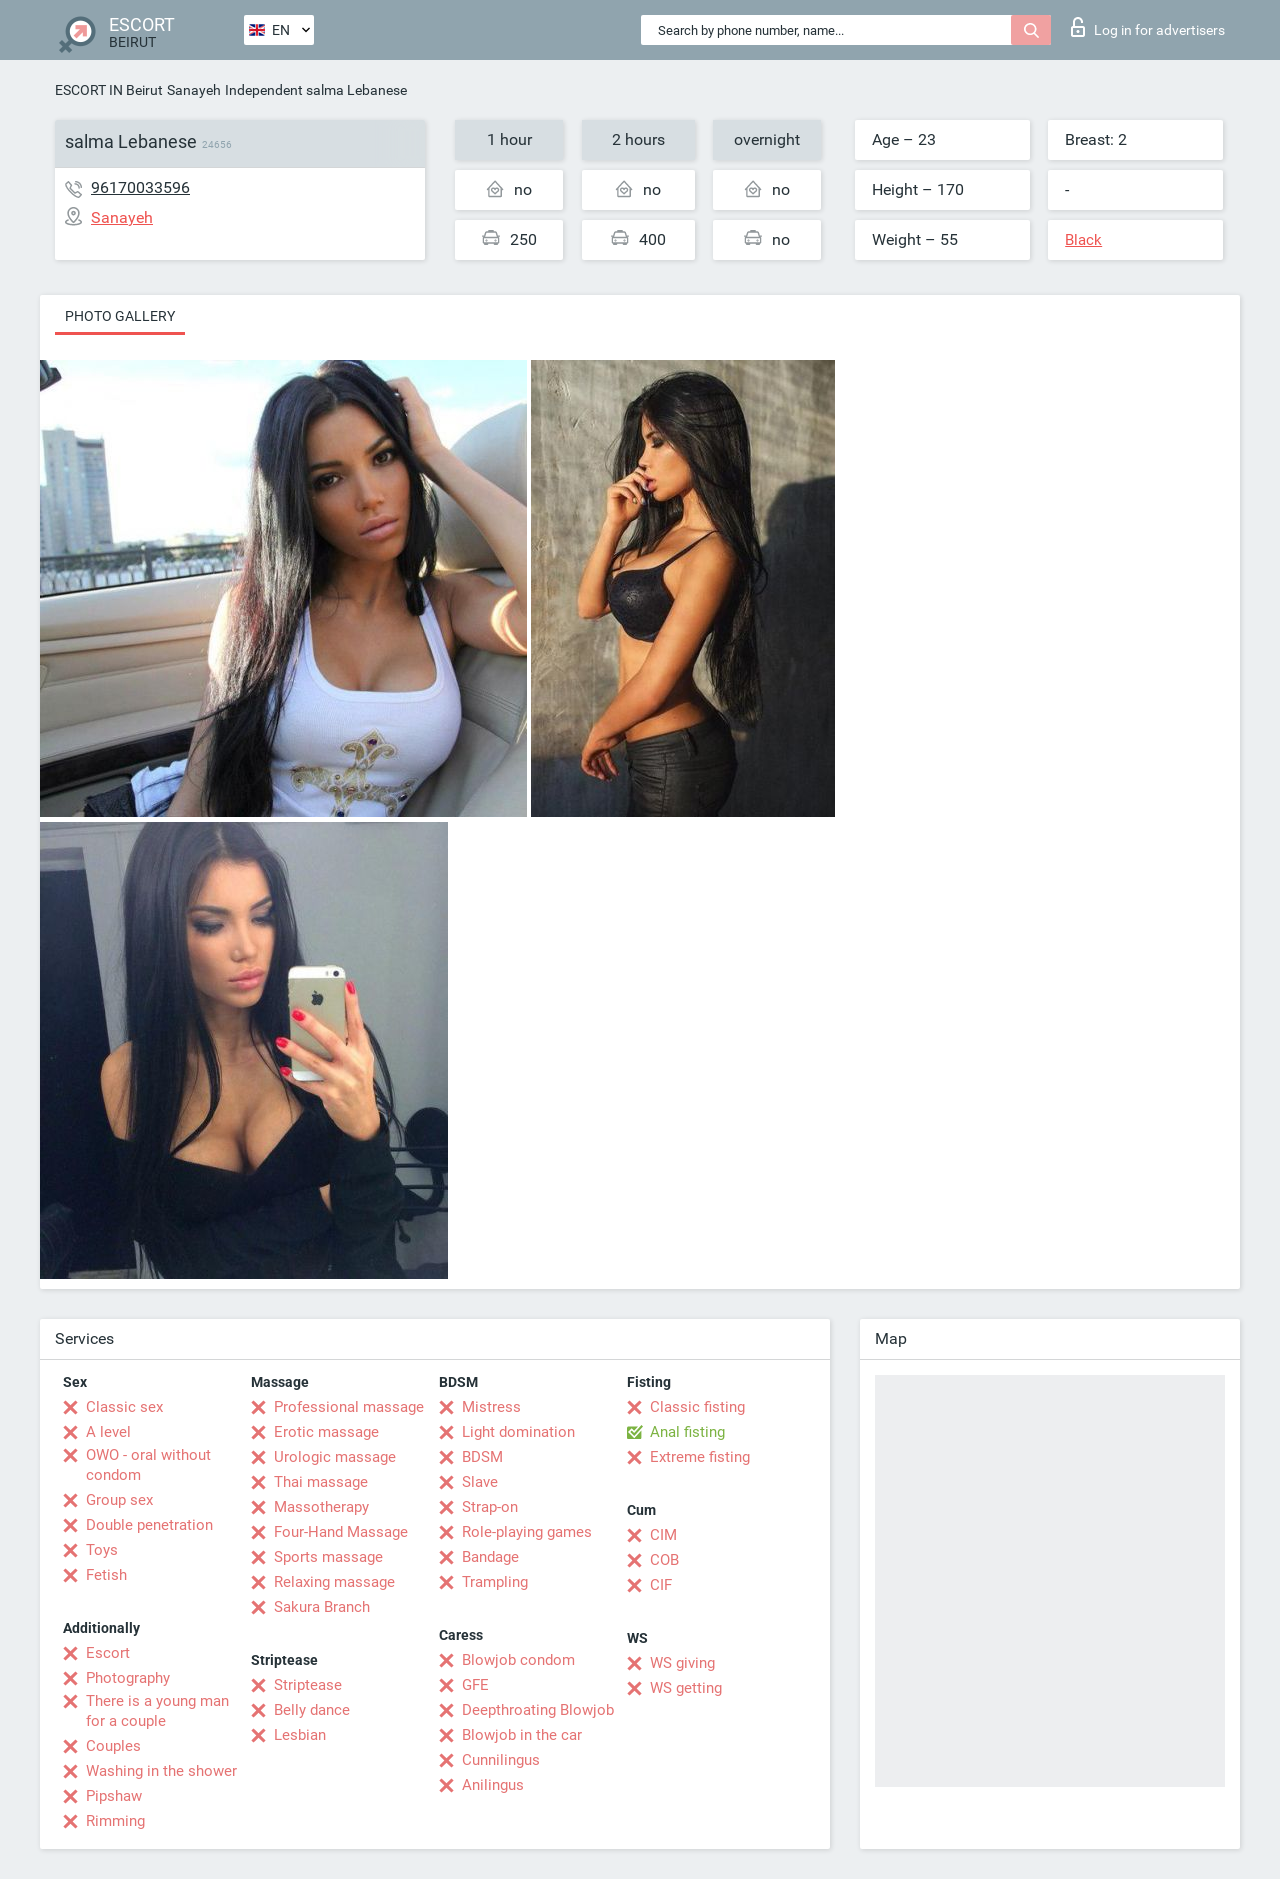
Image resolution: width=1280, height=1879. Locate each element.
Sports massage (328, 1557)
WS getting (686, 1688)
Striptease (308, 1685)
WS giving (682, 1663)
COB (664, 1560)
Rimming (115, 1821)
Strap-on (490, 1507)
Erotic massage (326, 1432)
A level (108, 1432)
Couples (113, 1746)
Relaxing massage (334, 1582)
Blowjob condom (518, 1660)
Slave (480, 1482)
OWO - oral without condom (148, 1465)
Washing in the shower (161, 1771)
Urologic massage (335, 1457)
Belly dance (312, 1710)
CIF (661, 1585)
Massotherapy (321, 1507)
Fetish (106, 1575)
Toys (102, 1550)
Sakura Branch (322, 1607)
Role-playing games (527, 1532)
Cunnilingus (501, 1760)
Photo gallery (120, 316)
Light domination (518, 1432)
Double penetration (149, 1525)
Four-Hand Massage (341, 1532)
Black (1083, 240)
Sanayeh (194, 90)
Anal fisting (687, 1432)
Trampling (495, 1582)
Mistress (491, 1407)
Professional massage (349, 1407)
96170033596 (140, 187)
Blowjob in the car (522, 1735)
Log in (1148, 27)
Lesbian (300, 1735)
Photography (128, 1678)
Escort (108, 1653)
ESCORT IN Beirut (109, 90)
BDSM (482, 1457)
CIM (663, 1535)
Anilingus (493, 1785)
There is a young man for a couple (157, 1711)
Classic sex (124, 1407)
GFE (475, 1685)
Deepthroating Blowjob (538, 1710)
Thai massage (321, 1482)
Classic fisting (697, 1407)
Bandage (490, 1557)
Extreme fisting (700, 1457)
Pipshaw (114, 1796)
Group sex (119, 1500)
